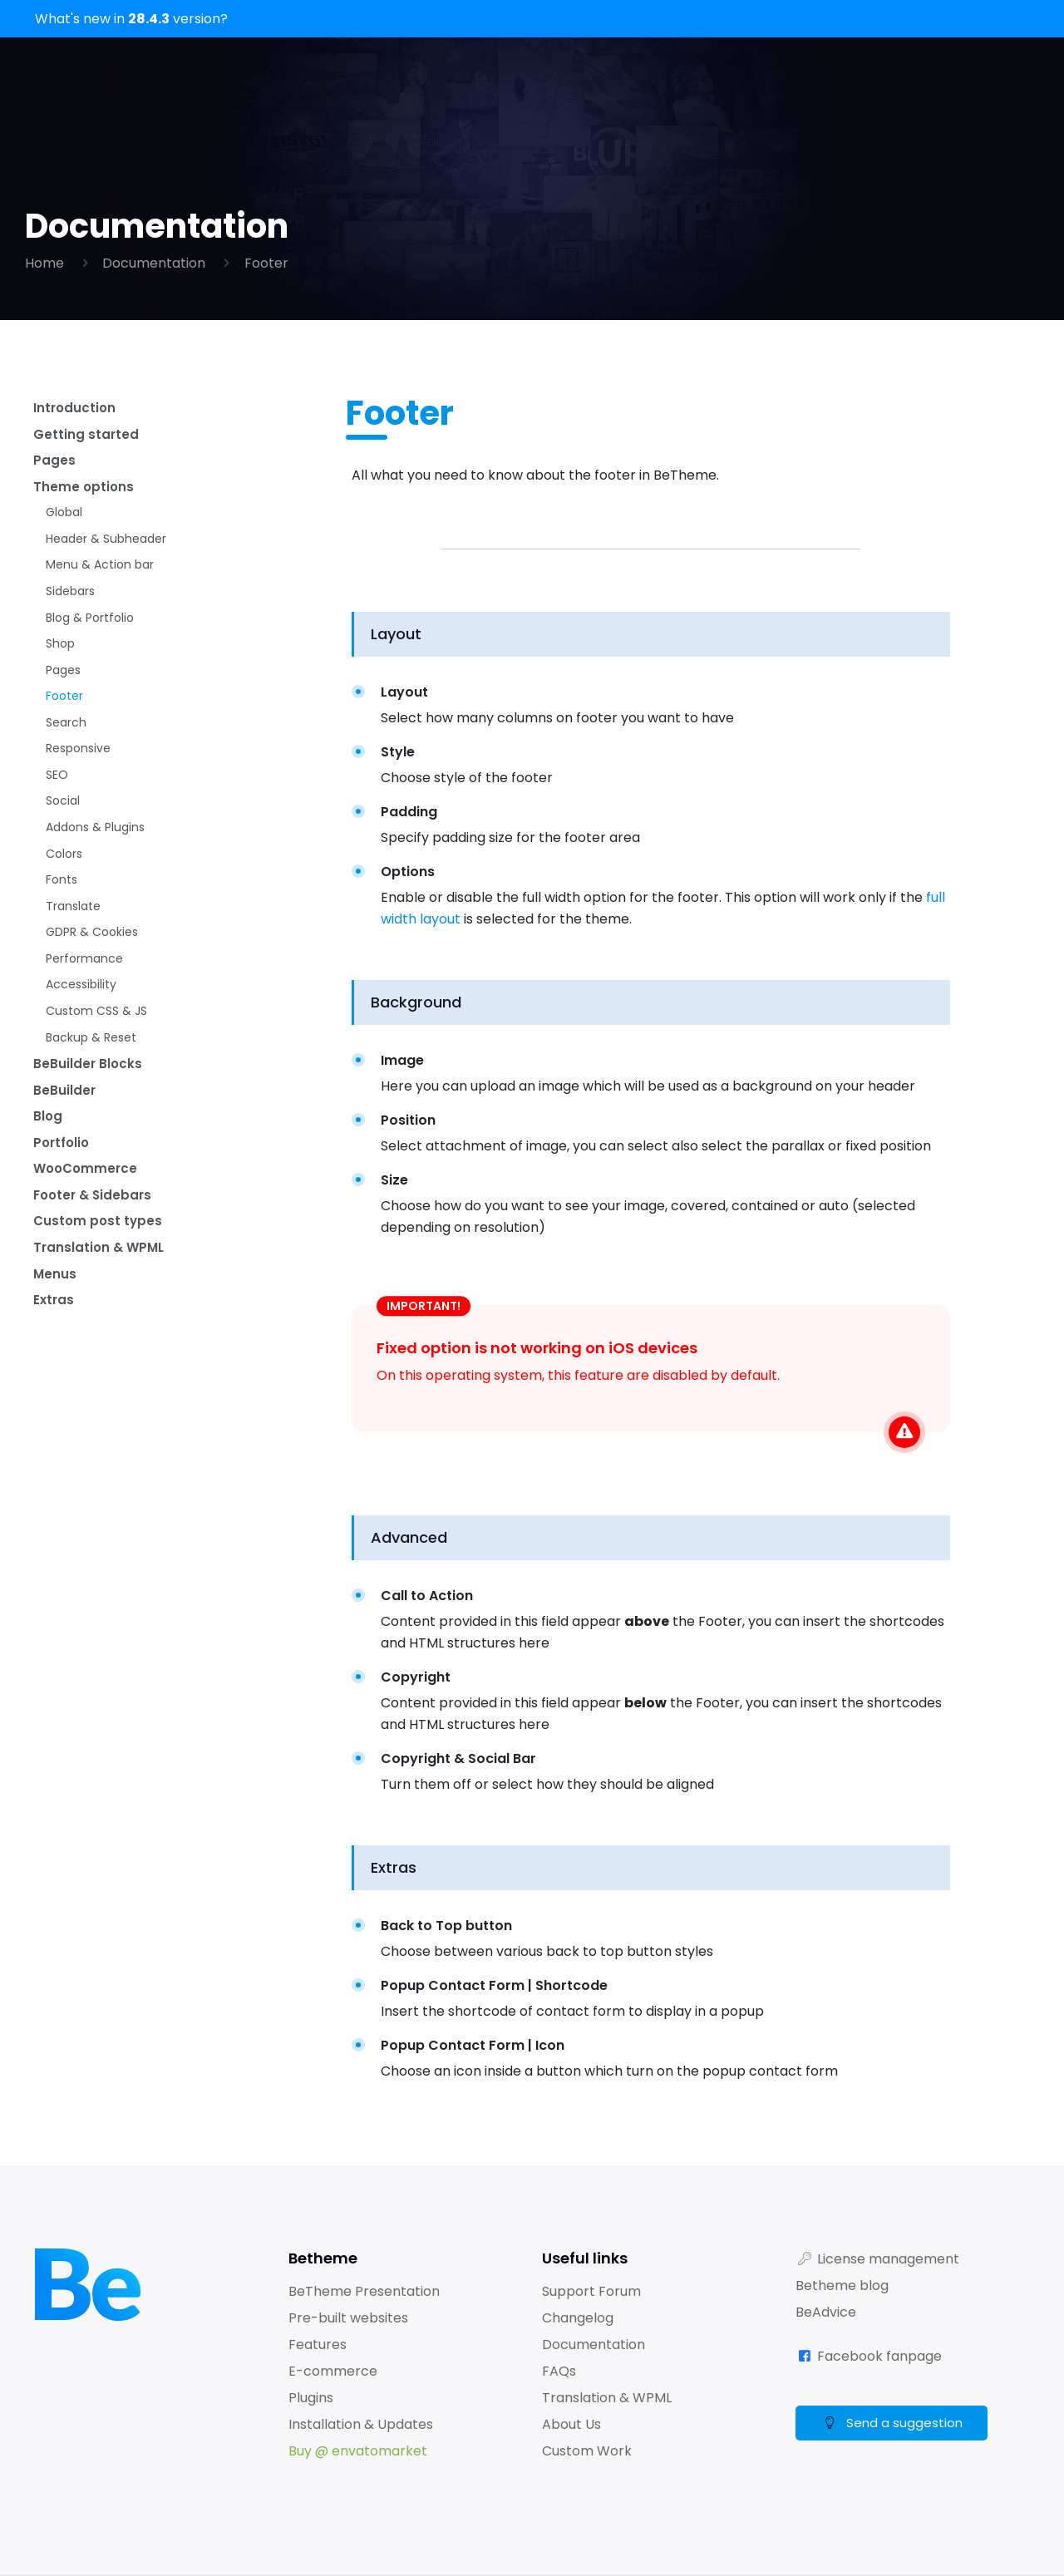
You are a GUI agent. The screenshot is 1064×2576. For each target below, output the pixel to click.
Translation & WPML (101, 1312)
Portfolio (63, 1199)
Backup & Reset (91, 1087)
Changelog (577, 2317)
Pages (54, 465)
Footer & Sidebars (95, 1256)
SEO (57, 804)
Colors (64, 889)
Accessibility (81, 1030)
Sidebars (70, 606)
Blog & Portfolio (90, 635)
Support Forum (591, 2291)
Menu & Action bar (100, 578)
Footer (266, 263)
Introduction (75, 408)
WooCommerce (87, 1228)
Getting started (86, 436)
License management (888, 2258)
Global (64, 522)
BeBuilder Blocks (88, 1115)
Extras (54, 1369)
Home (44, 263)
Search (66, 748)
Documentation (153, 263)
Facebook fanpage (879, 2356)
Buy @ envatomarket (357, 2450)
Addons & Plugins (95, 861)
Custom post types (99, 1284)
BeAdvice (826, 2312)
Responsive (78, 776)
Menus (55, 1341)
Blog (48, 1171)
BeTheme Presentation (364, 2291)
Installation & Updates (360, 2424)
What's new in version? (131, 18)
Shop (60, 663)
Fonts (61, 917)
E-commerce (332, 2371)
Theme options (84, 493)
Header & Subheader (106, 550)
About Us (571, 2424)
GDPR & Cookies (92, 974)
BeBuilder (64, 1143)
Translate (73, 946)
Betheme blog (842, 2285)
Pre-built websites (348, 2317)
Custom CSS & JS (96, 1059)
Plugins (310, 2397)
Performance (84, 1002)
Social (63, 833)
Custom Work (587, 2450)
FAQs (559, 2371)
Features (317, 2344)
